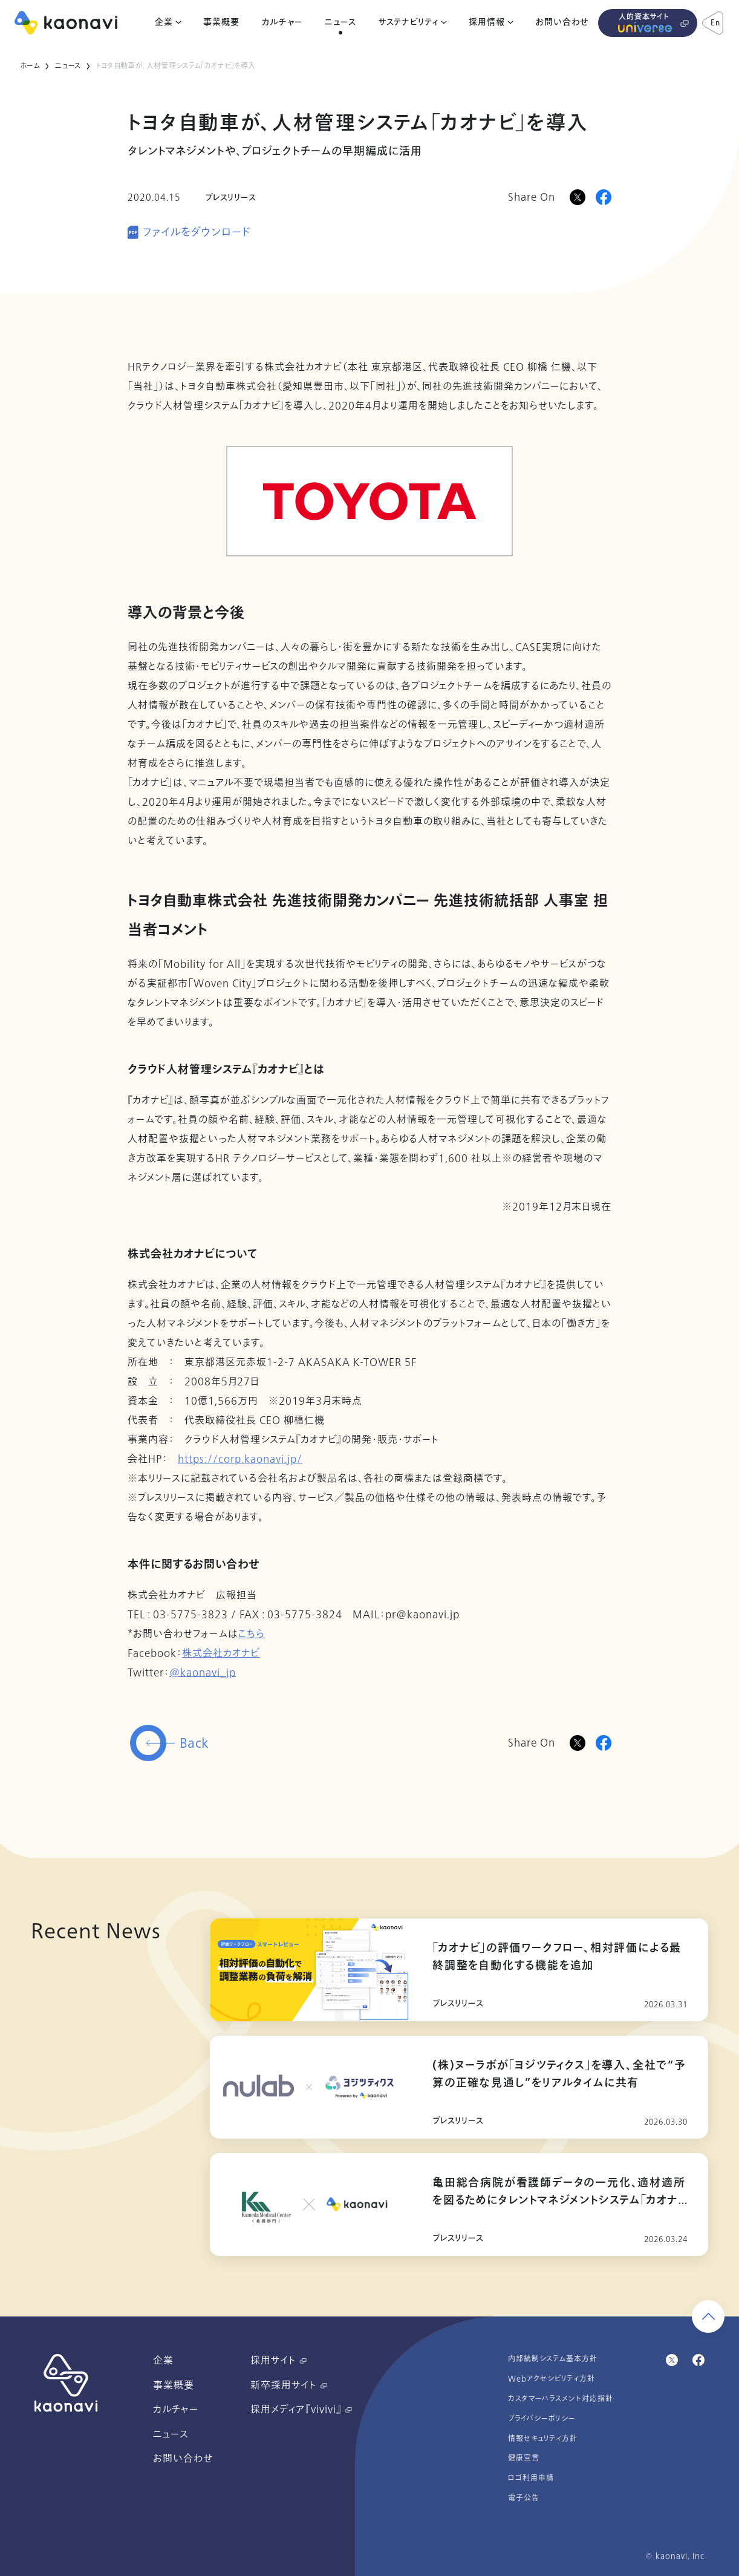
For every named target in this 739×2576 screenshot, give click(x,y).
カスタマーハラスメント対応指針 (560, 2398)
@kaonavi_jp (202, 1673)
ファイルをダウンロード (196, 232)
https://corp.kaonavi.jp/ (240, 1459)
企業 (164, 22)
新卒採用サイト (288, 2385)
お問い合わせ (562, 22)
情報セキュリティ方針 (543, 2438)
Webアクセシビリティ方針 (551, 2378)
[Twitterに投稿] (577, 1743)
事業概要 (221, 22)
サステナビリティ (408, 22)
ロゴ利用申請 (531, 2478)
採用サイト (278, 2360)
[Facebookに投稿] (603, 197)
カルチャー (282, 22)
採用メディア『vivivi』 (301, 2409)
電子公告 (523, 2498)
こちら (251, 1634)
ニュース (340, 22)
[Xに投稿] (577, 197)
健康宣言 (523, 2458)
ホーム (30, 65)
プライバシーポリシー (542, 2418)
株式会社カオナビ (221, 1653)
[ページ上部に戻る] (708, 2316)
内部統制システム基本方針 (552, 2358)
